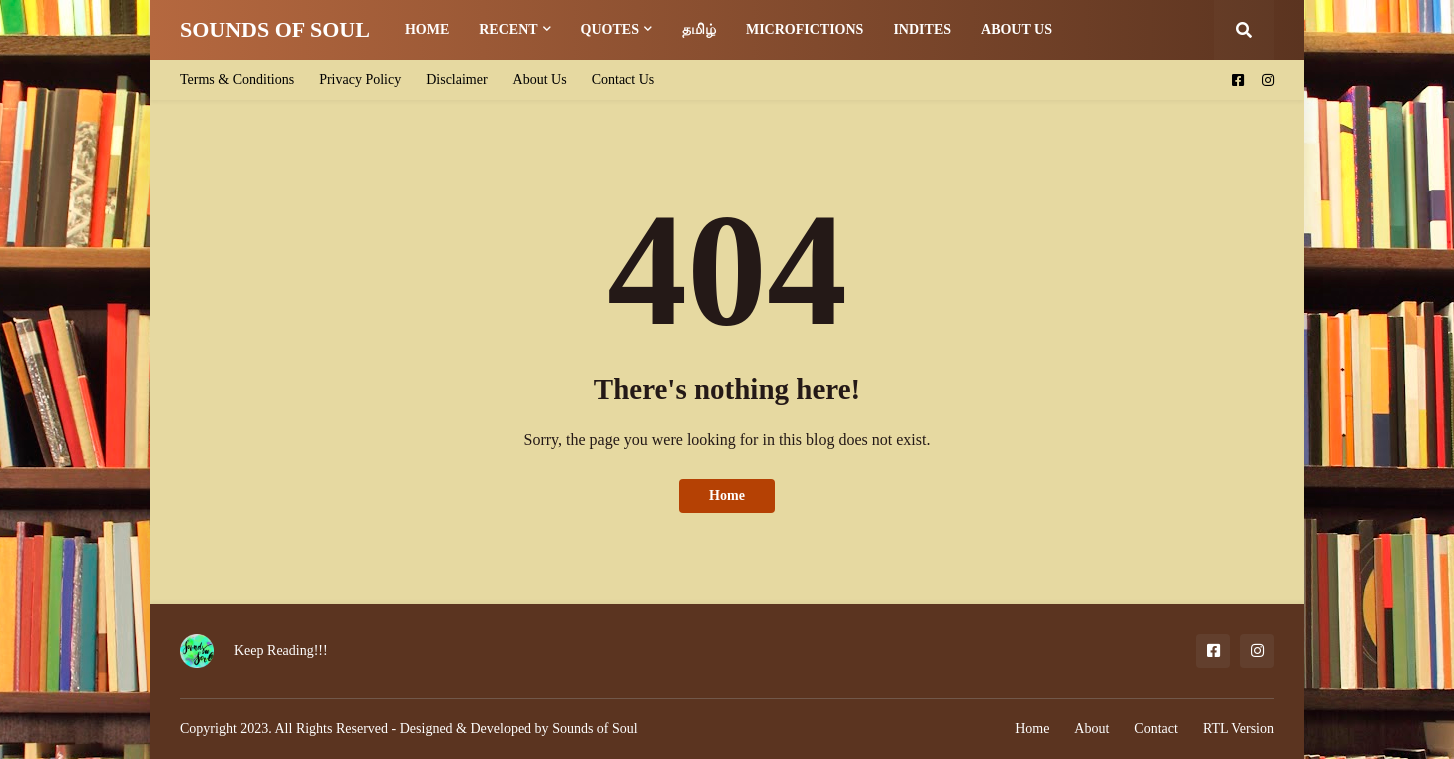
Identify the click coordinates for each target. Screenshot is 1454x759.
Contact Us (623, 79)
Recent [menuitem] (508, 29)
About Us (540, 79)
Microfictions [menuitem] (804, 29)
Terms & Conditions (237, 79)
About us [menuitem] (1016, 29)
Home (727, 495)
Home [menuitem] (427, 29)
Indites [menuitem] (922, 29)
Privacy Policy (360, 79)
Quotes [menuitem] (610, 29)
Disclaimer (456, 79)
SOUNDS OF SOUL (275, 29)
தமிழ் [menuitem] (699, 29)
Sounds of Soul (595, 728)
